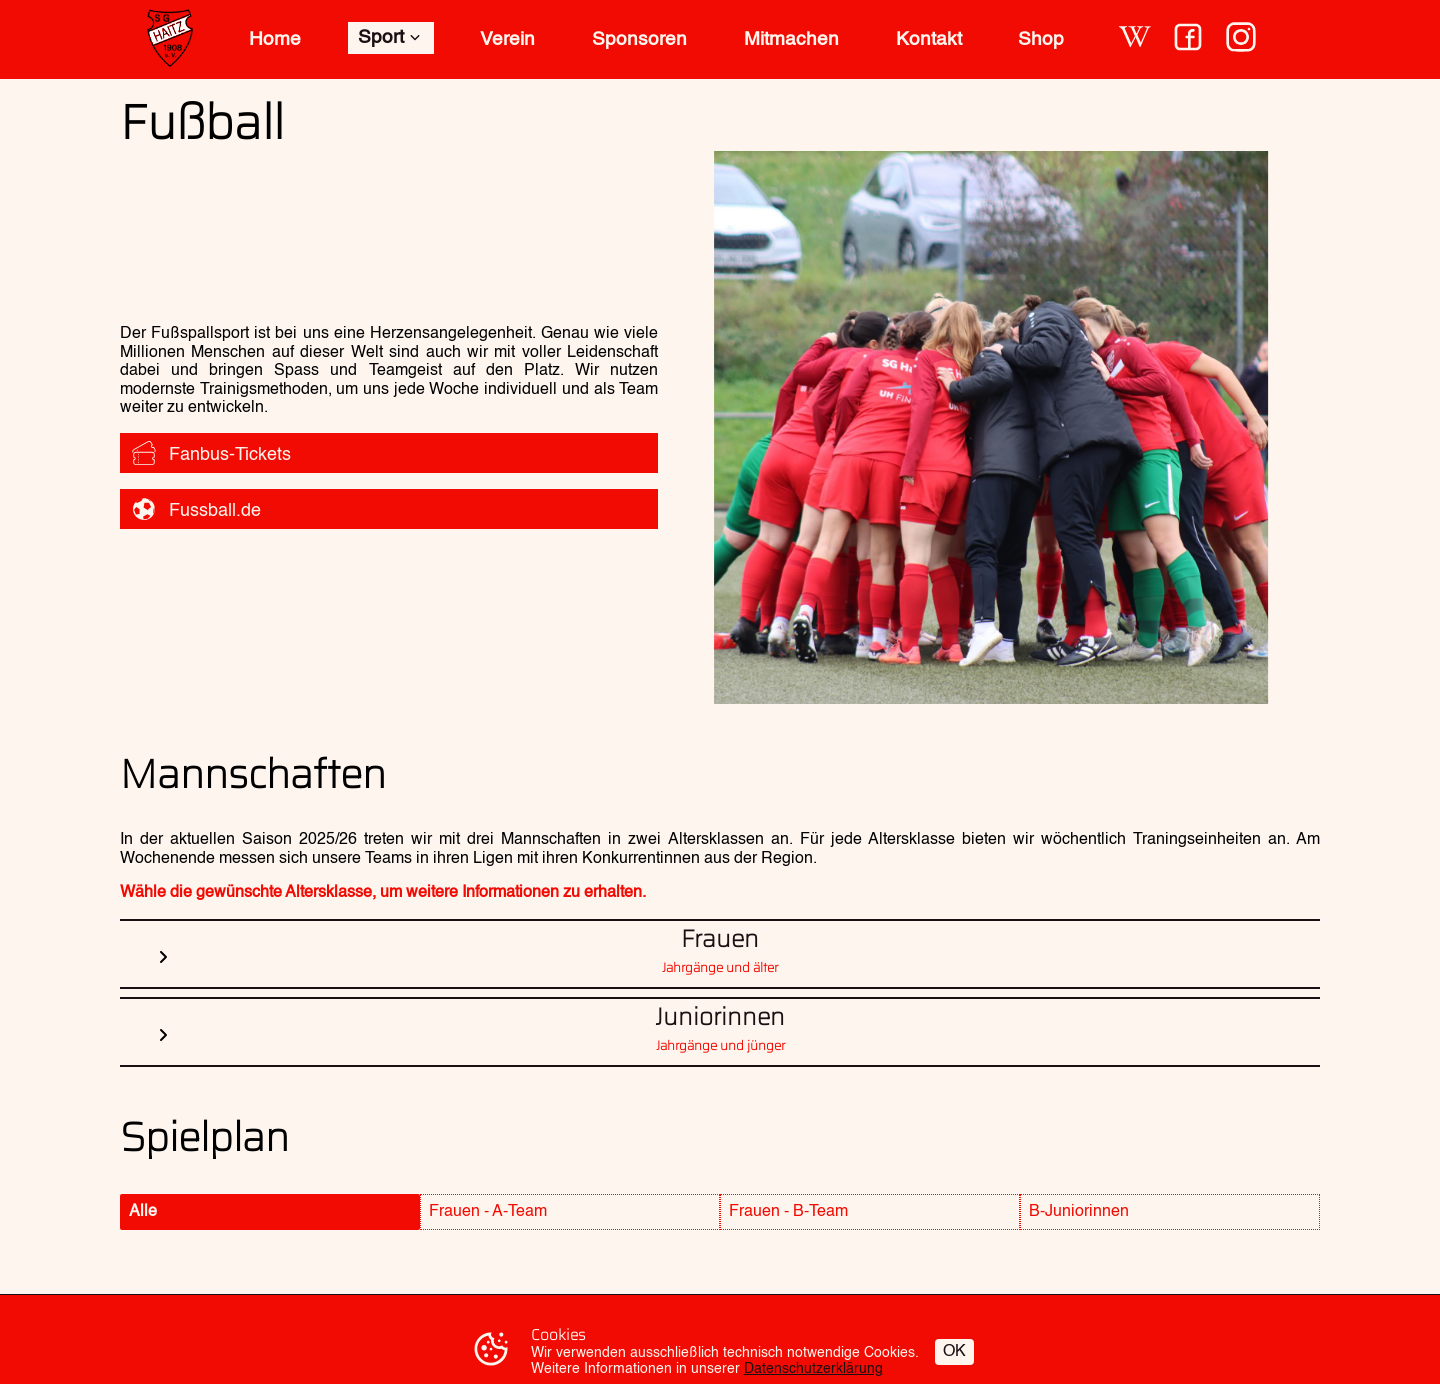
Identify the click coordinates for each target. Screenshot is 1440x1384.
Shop (1041, 39)
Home (275, 39)
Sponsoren (639, 39)
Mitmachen (791, 39)
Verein (507, 39)
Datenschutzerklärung (813, 1369)
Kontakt (929, 39)
